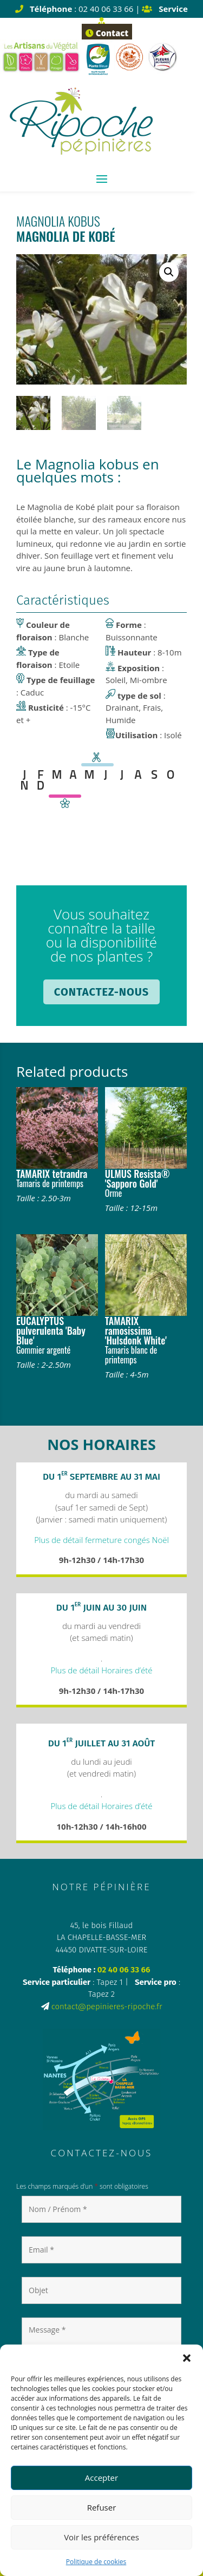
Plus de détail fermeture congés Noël (101, 1539)
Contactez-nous (101, 991)
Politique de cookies (96, 2561)
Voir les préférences (101, 2537)
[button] (186, 2358)
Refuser (101, 2507)
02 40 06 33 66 (123, 1970)
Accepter (101, 2477)
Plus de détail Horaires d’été (101, 1670)
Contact (107, 33)
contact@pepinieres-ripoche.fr (106, 2006)
